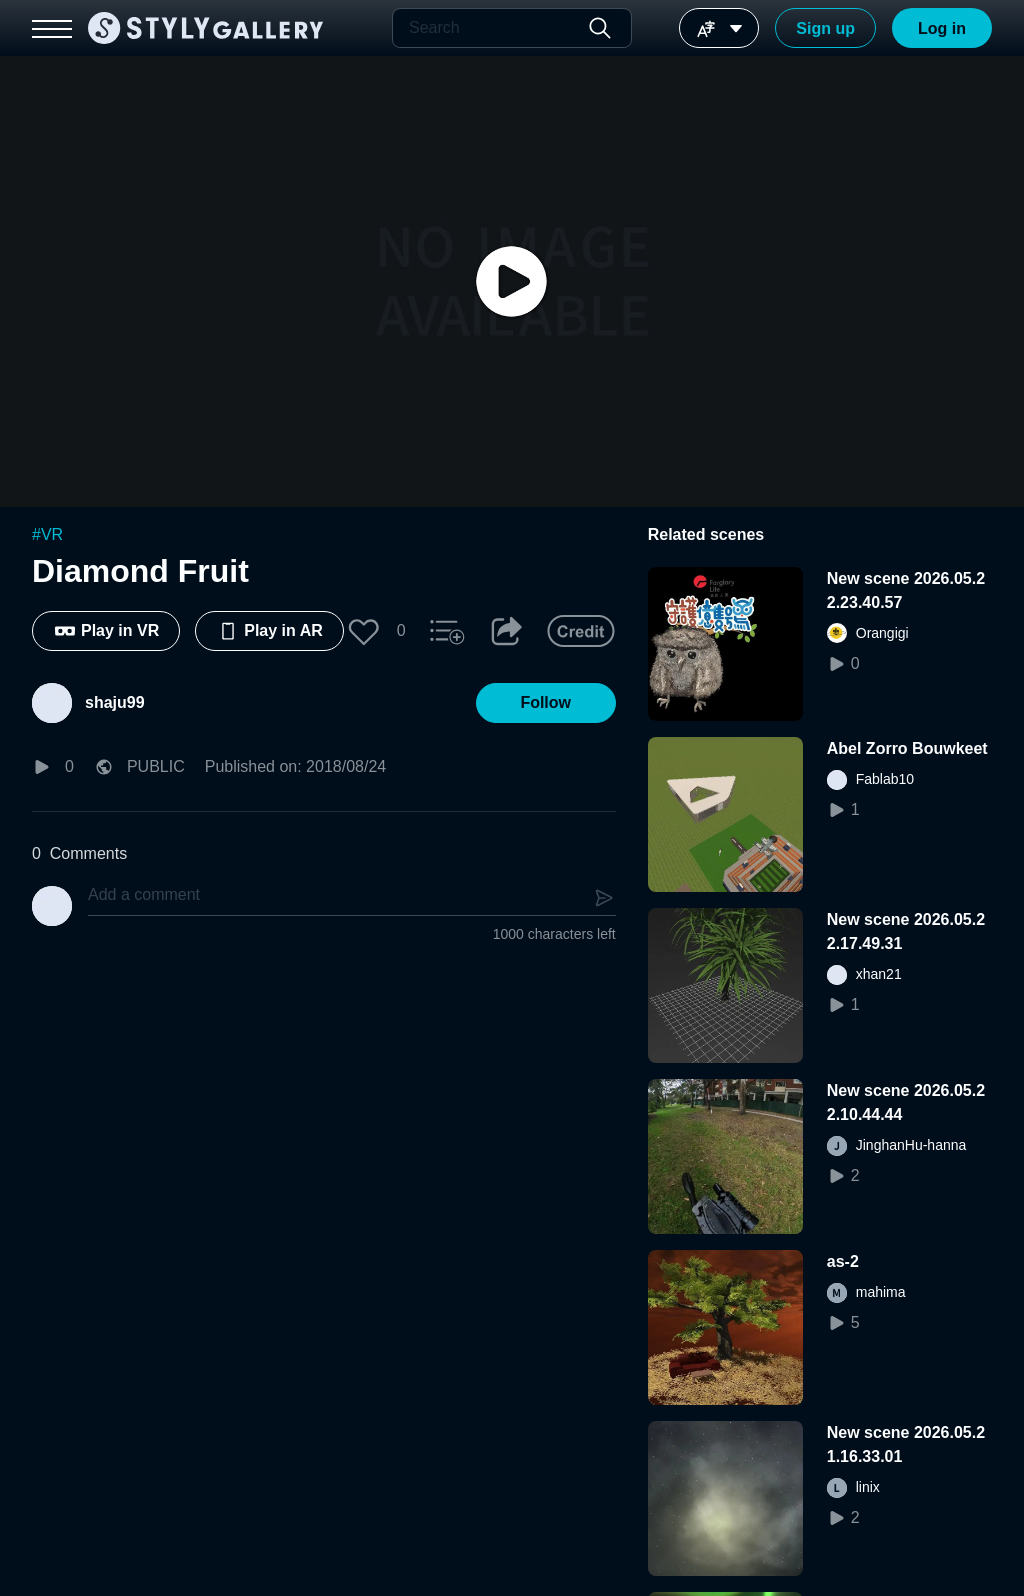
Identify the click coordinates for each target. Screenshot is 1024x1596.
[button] (364, 631)
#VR (47, 534)
